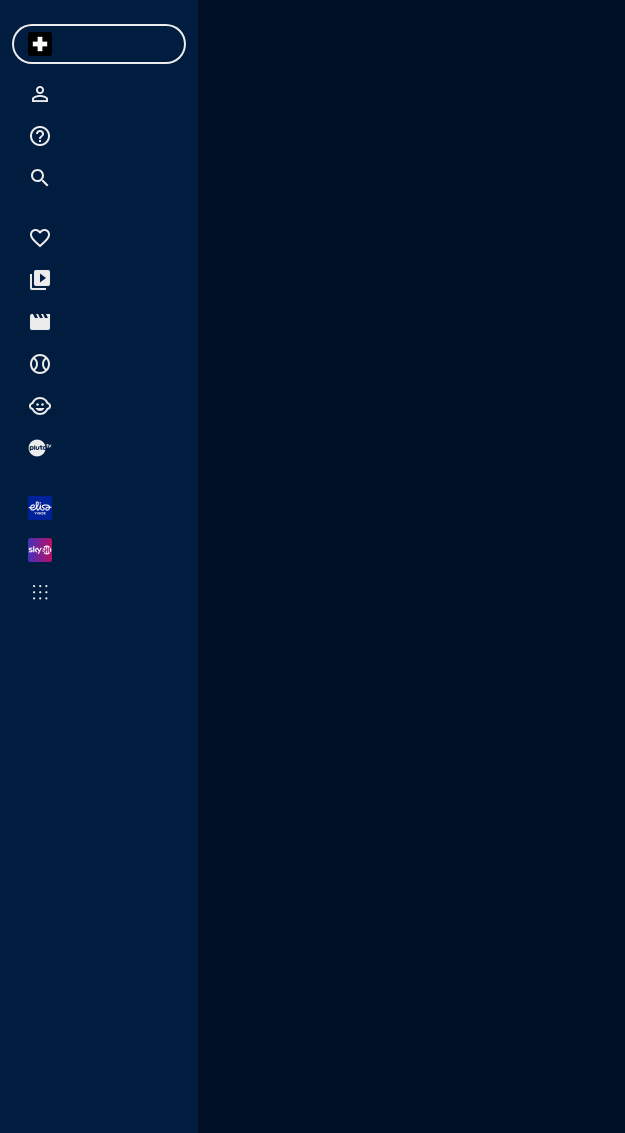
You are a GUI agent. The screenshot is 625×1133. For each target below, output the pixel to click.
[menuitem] (40, 44)
